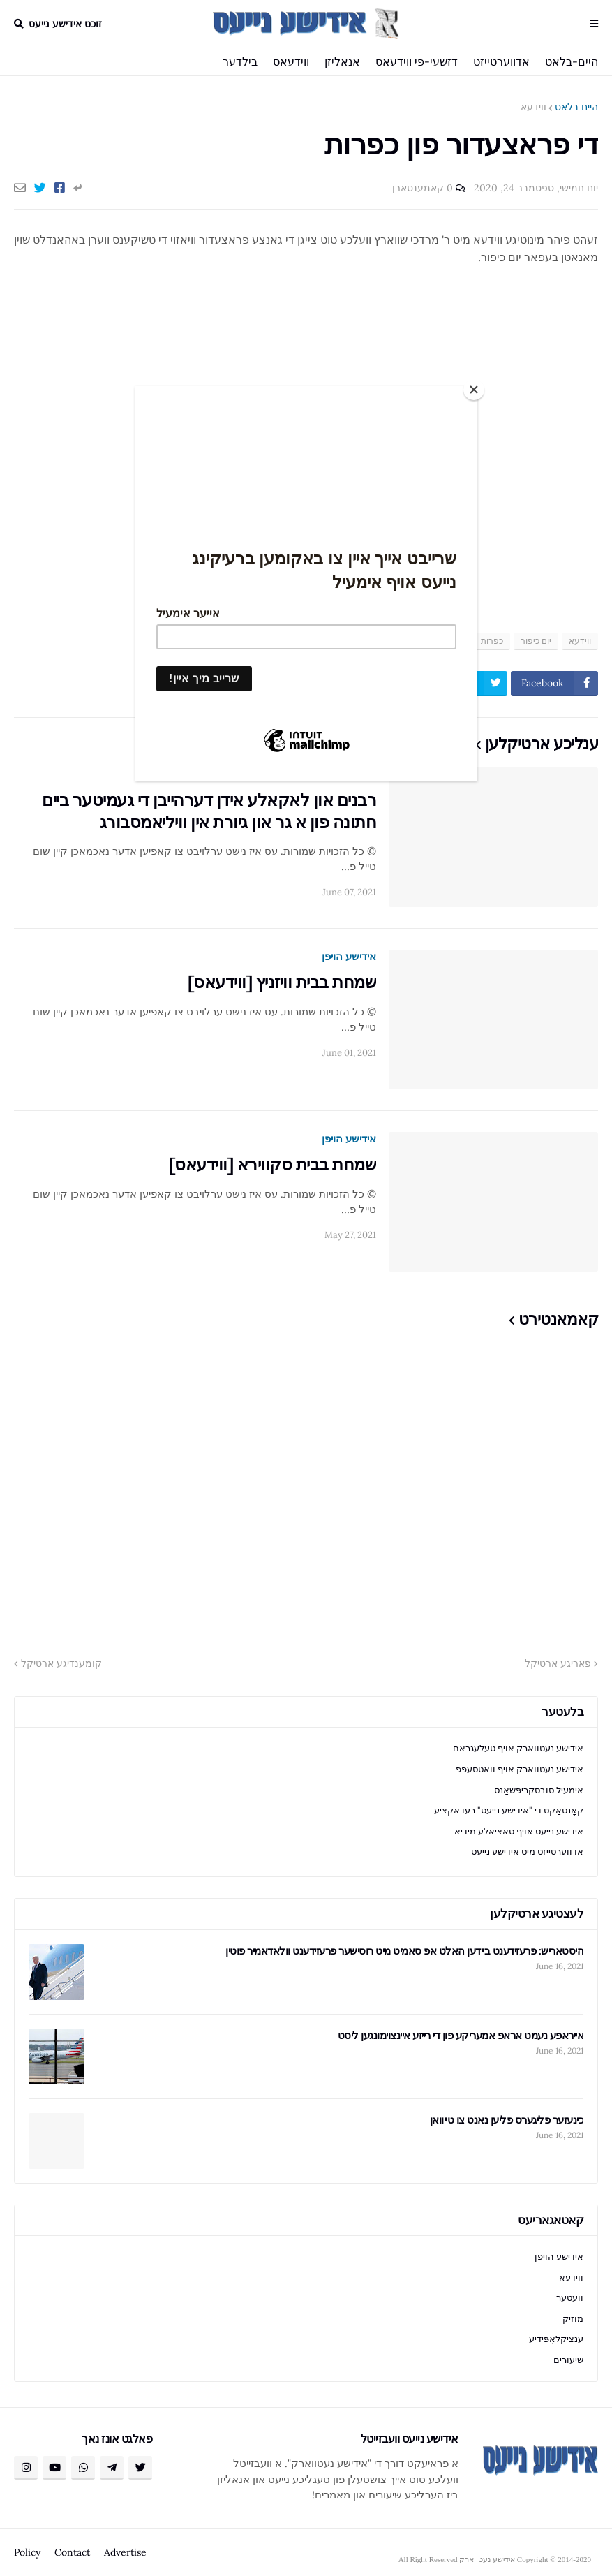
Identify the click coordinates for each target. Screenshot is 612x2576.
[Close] (473, 389)
